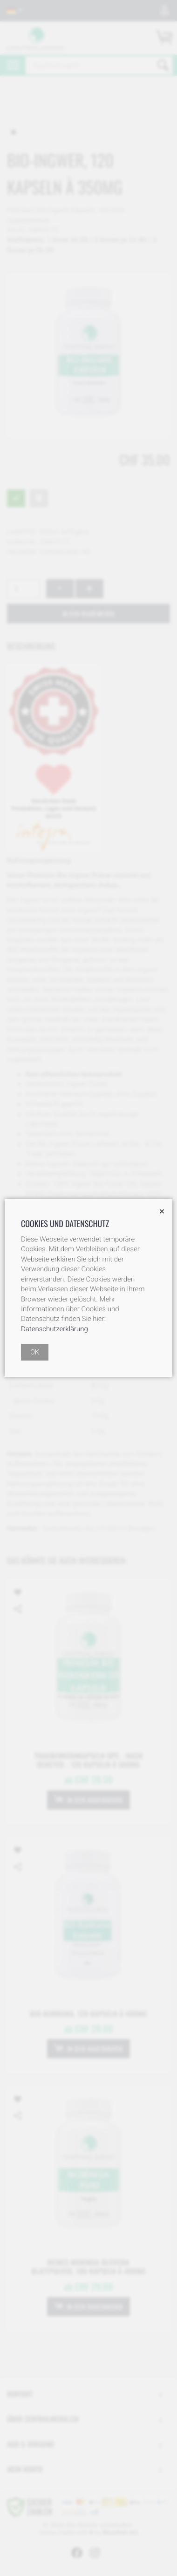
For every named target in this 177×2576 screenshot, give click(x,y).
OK (34, 1352)
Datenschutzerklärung (54, 1329)
